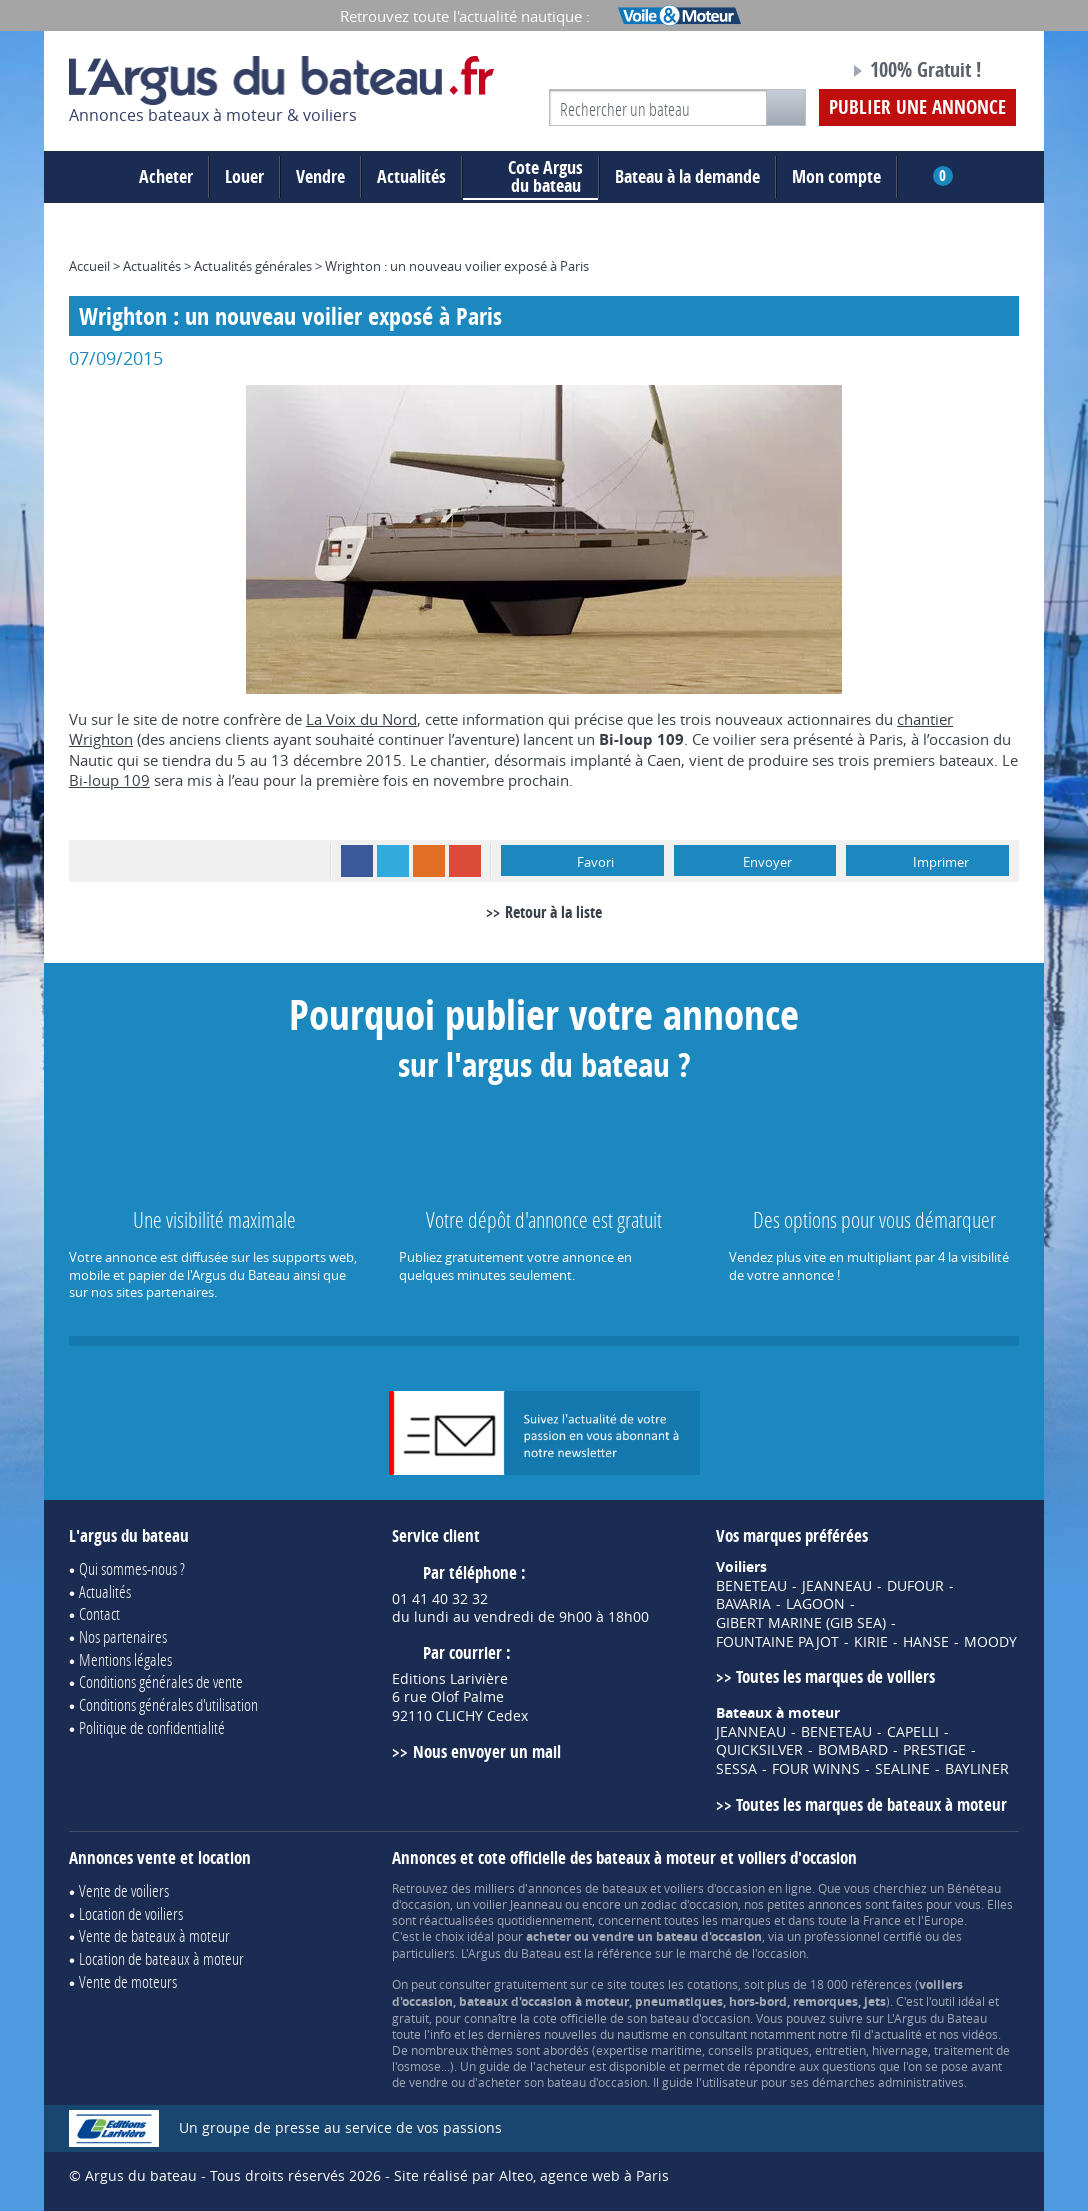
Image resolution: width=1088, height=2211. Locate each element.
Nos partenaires (123, 1636)
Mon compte (836, 176)
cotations (712, 1984)
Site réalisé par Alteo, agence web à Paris (531, 2175)
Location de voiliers (131, 1913)
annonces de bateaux (587, 1888)
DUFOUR (915, 1586)
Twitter (393, 861)
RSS (429, 861)
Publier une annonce (917, 107)
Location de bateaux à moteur (161, 1958)
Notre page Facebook (796, 73)
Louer (244, 176)
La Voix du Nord (361, 719)
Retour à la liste (553, 912)
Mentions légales (125, 1659)
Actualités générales (253, 266)
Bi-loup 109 (109, 780)
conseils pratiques (758, 2050)
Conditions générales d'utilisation (168, 1704)
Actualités (411, 176)
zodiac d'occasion (689, 1904)
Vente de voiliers (124, 1890)
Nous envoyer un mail (487, 1751)
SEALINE (902, 1769)
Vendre (320, 176)
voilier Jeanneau (517, 1904)
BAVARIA (743, 1604)
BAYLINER (977, 1769)
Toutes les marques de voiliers (835, 1676)
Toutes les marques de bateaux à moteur (871, 1804)
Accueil (89, 266)
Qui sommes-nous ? (132, 1568)
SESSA (736, 1769)
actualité (898, 2034)
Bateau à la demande (687, 176)
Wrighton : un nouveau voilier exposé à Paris (457, 266)
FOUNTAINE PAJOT (777, 1642)
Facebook (357, 861)
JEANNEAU (837, 1586)
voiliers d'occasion (714, 1888)
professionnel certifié (863, 1936)
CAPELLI (913, 1732)
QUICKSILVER (759, 1750)
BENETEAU (751, 1586)
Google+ (465, 861)
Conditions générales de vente (161, 1681)
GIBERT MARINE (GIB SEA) (801, 1623)
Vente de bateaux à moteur (154, 1935)
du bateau (530, 177)
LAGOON (815, 1604)
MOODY (990, 1642)
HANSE (926, 1642)
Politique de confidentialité (152, 1727)
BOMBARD (853, 1750)
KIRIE (871, 1642)
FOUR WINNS (816, 1769)
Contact (99, 1613)
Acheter (166, 176)
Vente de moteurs (128, 1981)
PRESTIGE (934, 1750)
